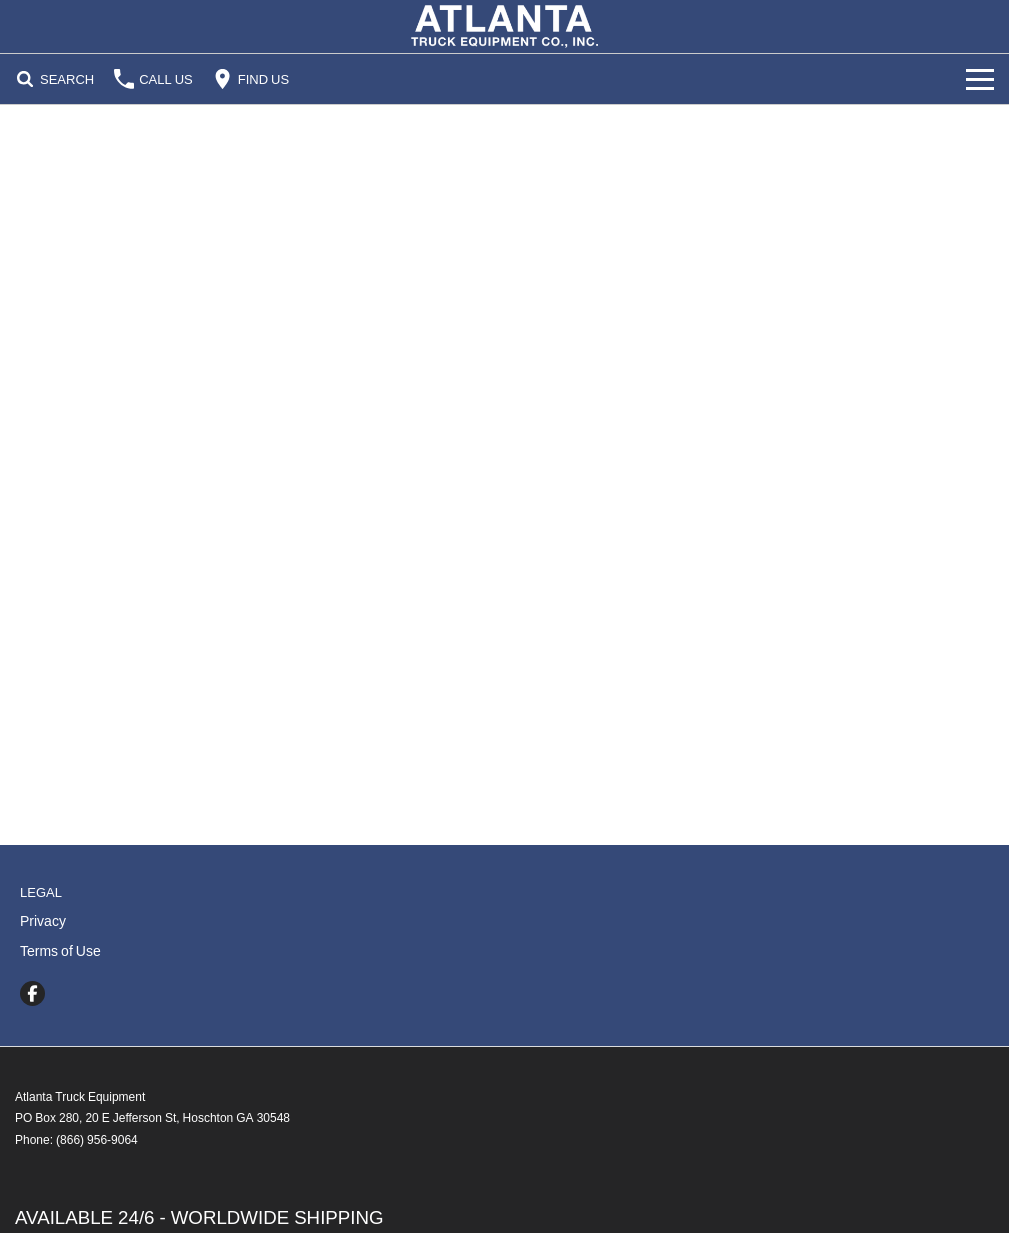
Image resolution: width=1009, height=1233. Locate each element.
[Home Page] (504, 26)
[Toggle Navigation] (980, 79)
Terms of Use (60, 951)
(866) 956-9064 (97, 1140)
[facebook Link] (32, 993)
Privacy (43, 921)
